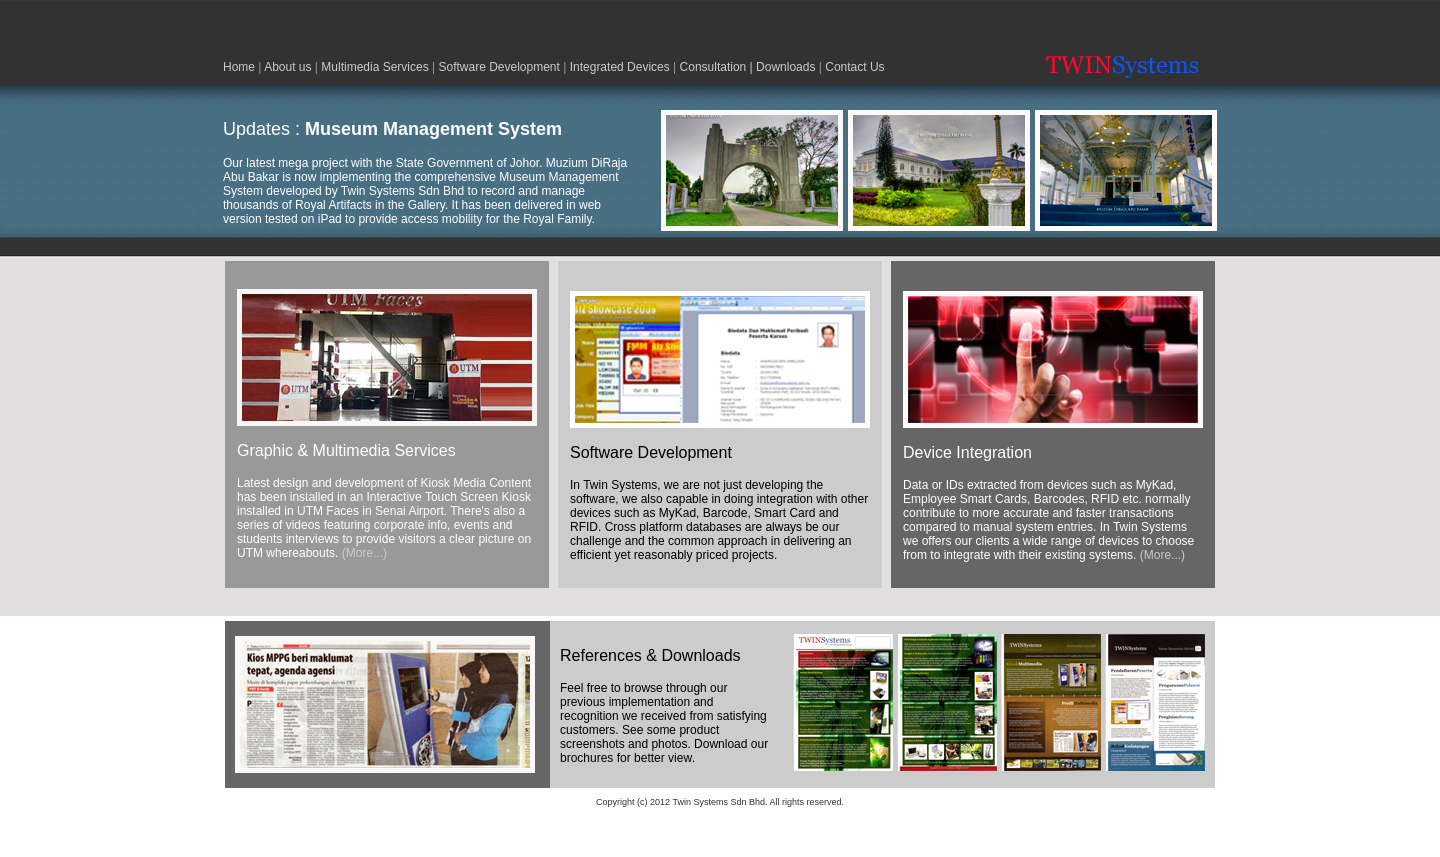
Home (239, 67)
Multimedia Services (374, 67)
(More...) (364, 553)
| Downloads (780, 67)
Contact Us (854, 67)
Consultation (713, 67)
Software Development (498, 67)
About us (287, 67)
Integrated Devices (620, 67)
